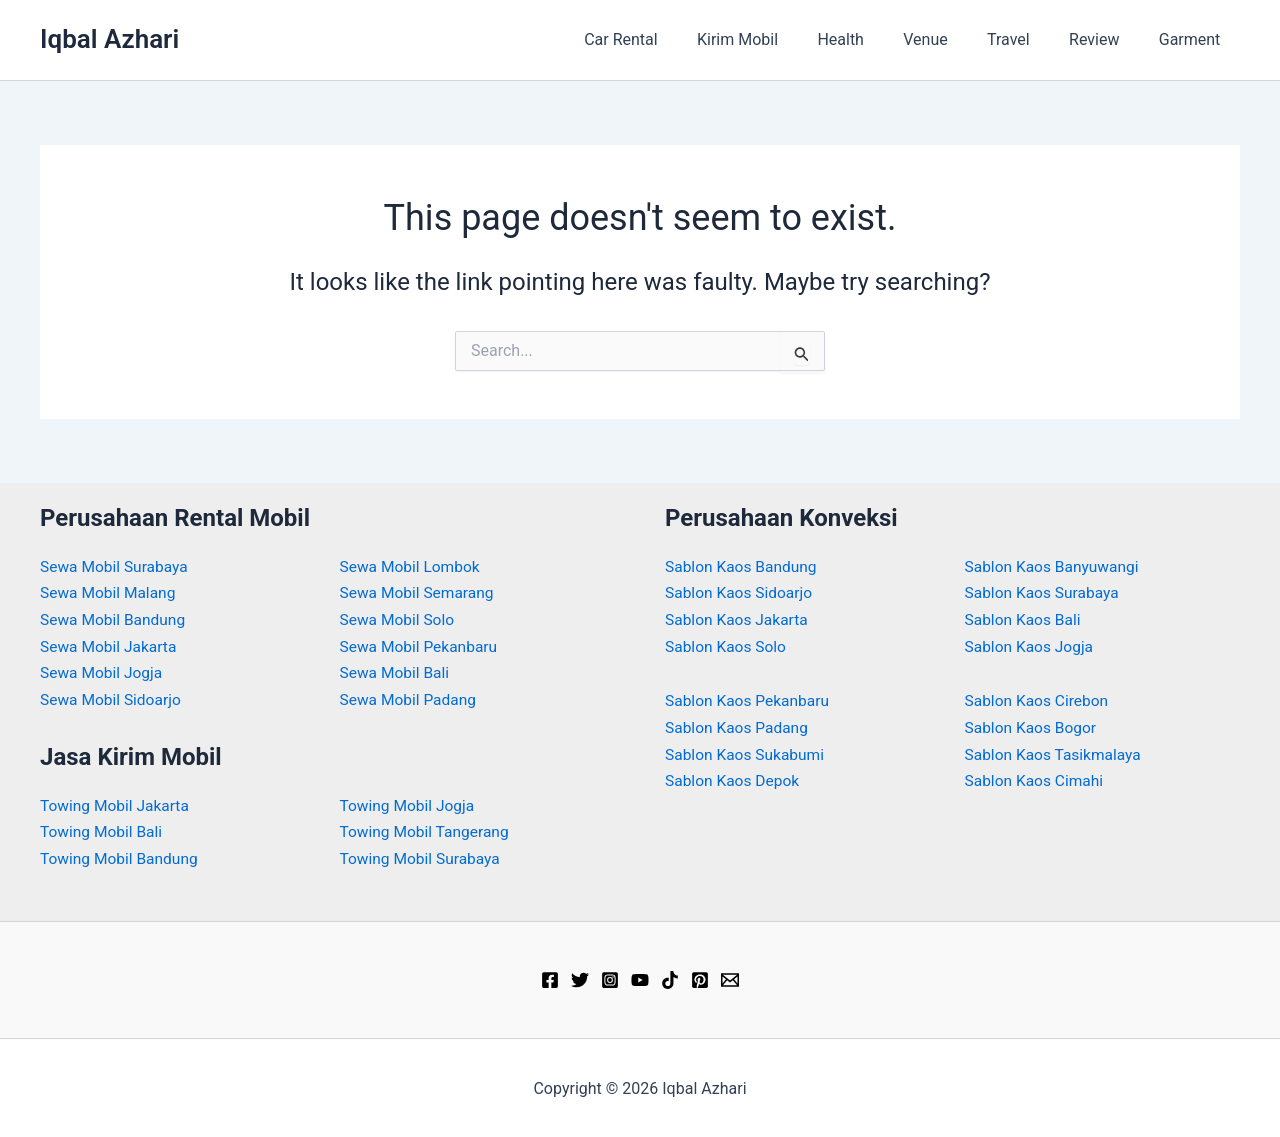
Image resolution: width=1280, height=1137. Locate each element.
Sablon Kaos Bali (1025, 619)
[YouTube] (640, 978)
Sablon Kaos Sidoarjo (741, 592)
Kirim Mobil (777, 39)
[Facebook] (550, 978)
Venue (951, 39)
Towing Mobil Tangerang (427, 830)
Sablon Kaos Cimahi (1036, 779)
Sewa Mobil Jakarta (110, 645)
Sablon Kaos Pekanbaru (749, 699)
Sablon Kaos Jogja (1031, 645)
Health (873, 39)
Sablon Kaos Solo (727, 645)
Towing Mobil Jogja (409, 803)
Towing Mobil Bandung (121, 856)
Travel (1026, 39)
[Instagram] (610, 978)
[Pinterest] (700, 978)
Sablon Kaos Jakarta (738, 619)
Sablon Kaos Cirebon (1039, 699)
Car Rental (669, 39)
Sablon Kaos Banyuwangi (1054, 566)
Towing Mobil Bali (103, 830)
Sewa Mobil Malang (110, 592)
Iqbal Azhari (109, 39)
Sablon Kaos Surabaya (1044, 592)
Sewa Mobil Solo (399, 619)
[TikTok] (670, 978)
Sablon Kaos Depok (734, 779)
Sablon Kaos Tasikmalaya (1056, 752)
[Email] (730, 978)
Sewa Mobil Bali (396, 671)
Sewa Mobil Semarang (419, 592)
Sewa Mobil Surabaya (116, 566)
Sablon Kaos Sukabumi (747, 752)
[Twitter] (580, 978)
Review (1105, 39)
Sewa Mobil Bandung (115, 619)
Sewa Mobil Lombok (412, 566)
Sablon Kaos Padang (738, 726)
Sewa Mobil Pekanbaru (421, 645)
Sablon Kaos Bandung (743, 566)
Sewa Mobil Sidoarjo (112, 698)
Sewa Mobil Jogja (103, 671)
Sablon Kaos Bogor (1033, 726)
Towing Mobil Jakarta (117, 803)
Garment (1193, 39)
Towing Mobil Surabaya (422, 856)
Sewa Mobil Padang (410, 698)
